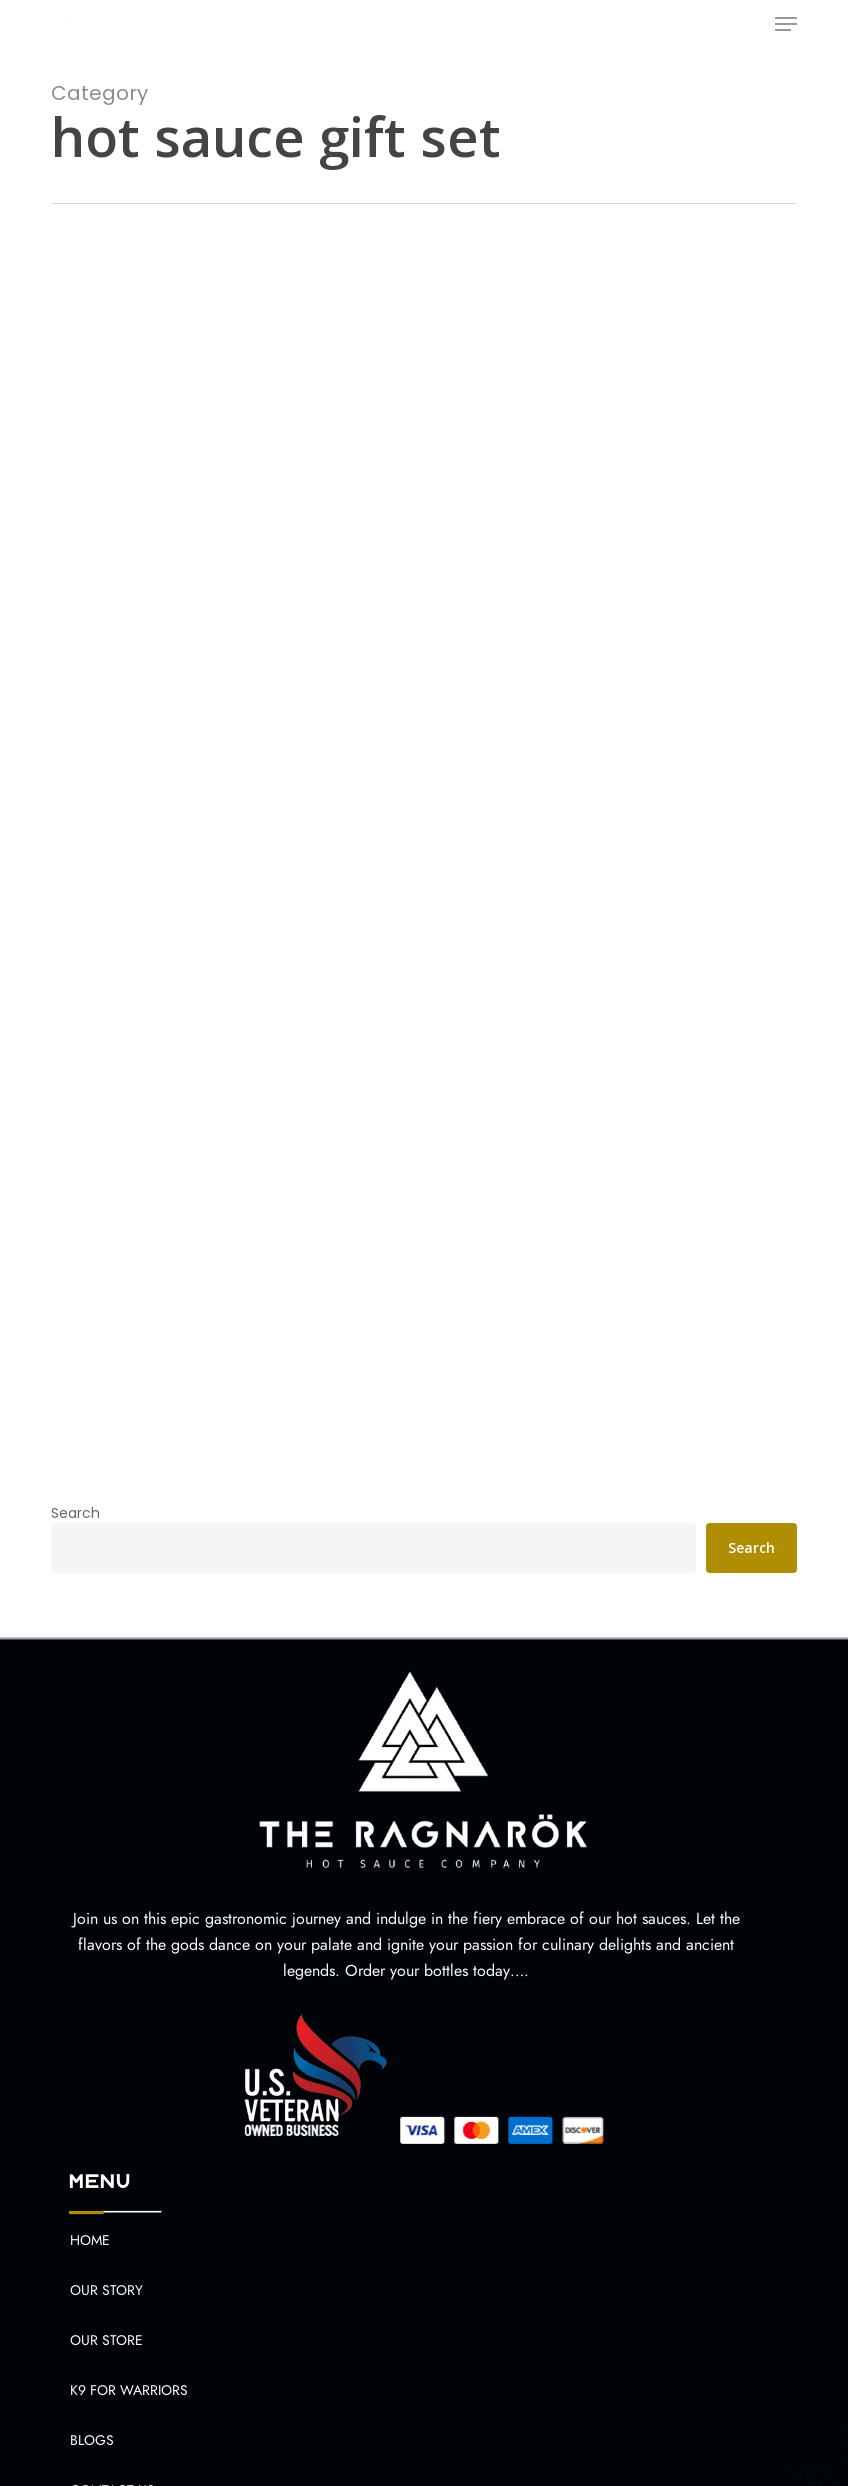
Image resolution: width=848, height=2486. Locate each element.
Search (75, 1513)
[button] (786, 24)
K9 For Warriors (129, 2390)
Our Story (106, 2290)
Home (90, 2240)
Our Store (106, 2340)
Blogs (92, 2440)
